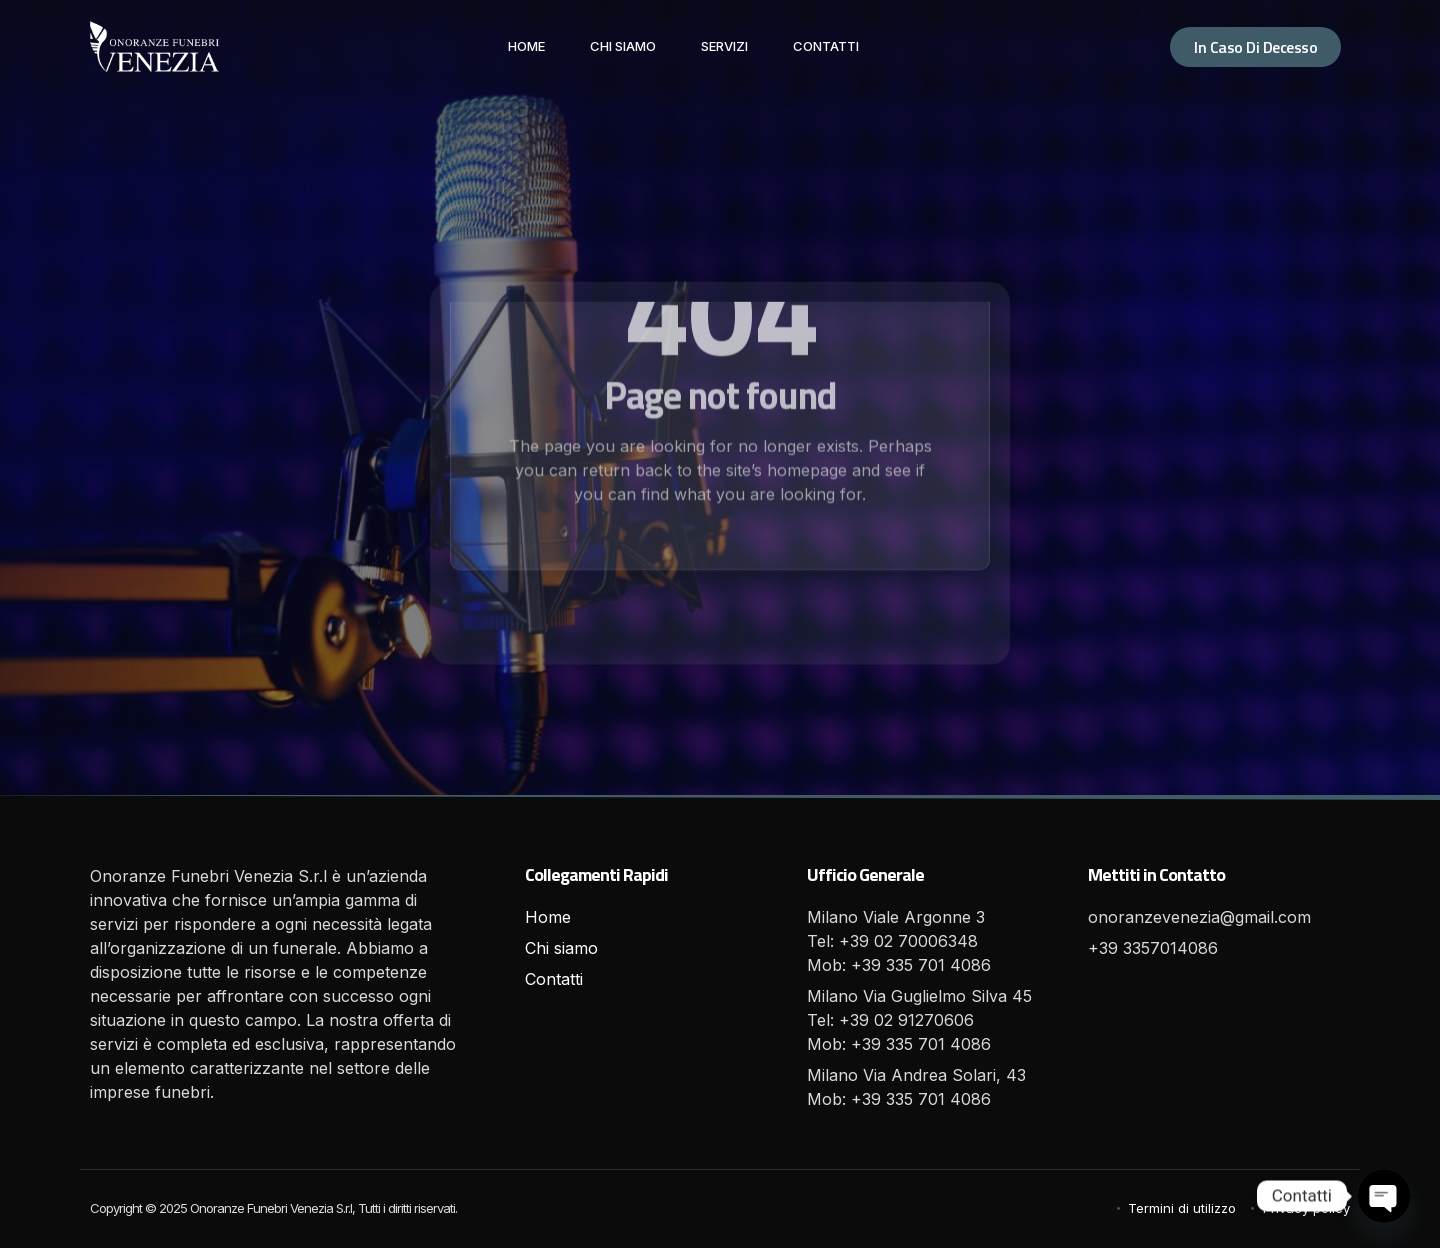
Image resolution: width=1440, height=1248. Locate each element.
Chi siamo (623, 46)
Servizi (724, 46)
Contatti (826, 46)
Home (526, 46)
